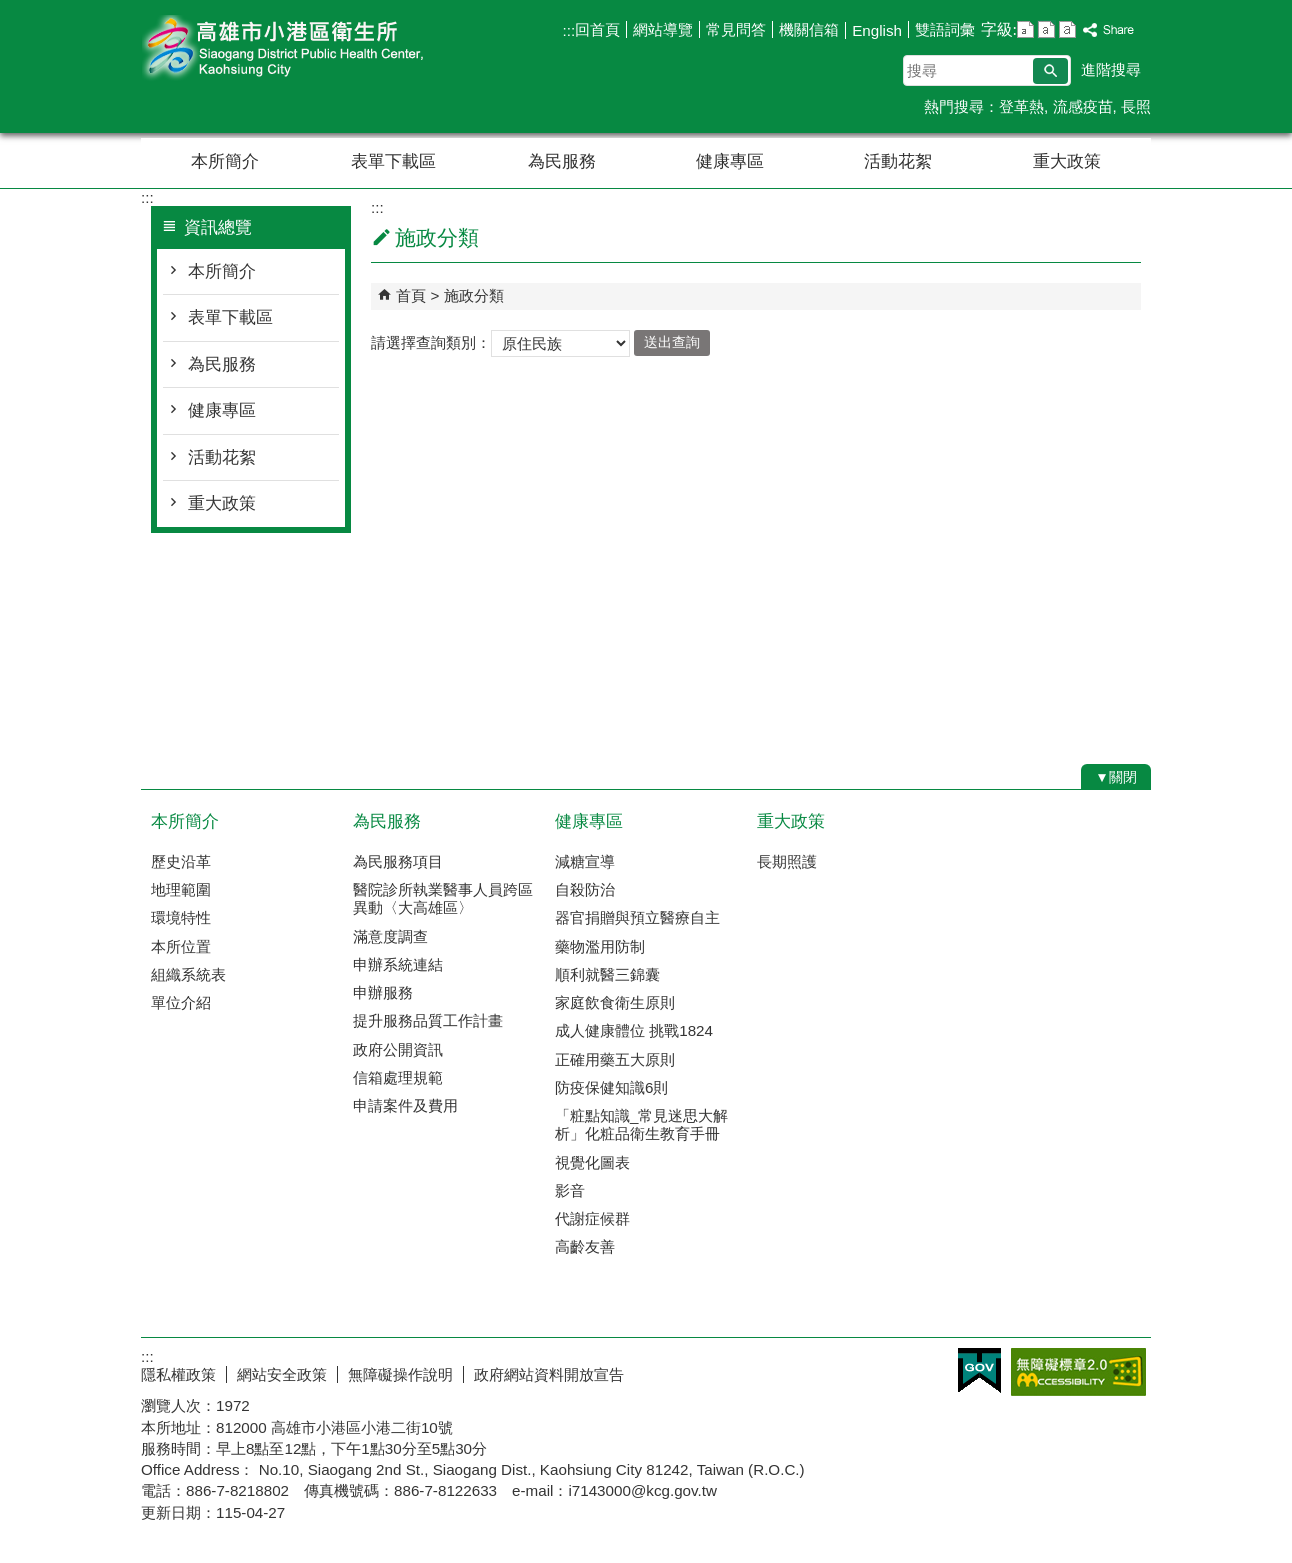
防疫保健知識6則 (611, 1087)
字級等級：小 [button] (1025, 29)
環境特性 (181, 917)
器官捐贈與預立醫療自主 (637, 917)
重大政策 (1067, 161)
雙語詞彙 (945, 29)
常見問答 (736, 29)
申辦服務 (383, 992)
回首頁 (597, 29)
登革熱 (1021, 106)
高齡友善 (585, 1246)
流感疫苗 (1083, 106)
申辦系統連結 (398, 964)
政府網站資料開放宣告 (549, 1374)
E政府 (979, 1370)
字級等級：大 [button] (1067, 29)
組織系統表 (188, 974)
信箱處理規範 (398, 1077)
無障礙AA (1078, 1372)
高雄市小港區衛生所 (310, 48)
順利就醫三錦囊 (607, 974)
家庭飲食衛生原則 (615, 1002)
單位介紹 (181, 1002)
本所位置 (181, 946)
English (877, 30)
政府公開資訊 (398, 1049)
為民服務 (562, 161)
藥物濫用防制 (600, 946)
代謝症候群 (592, 1218)
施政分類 (474, 295)
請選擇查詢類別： (431, 341)
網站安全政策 (282, 1374)
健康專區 (730, 161)
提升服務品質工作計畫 (428, 1020)
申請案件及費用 (405, 1105)
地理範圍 (181, 889)
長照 (1136, 106)
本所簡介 (225, 161)
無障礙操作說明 (400, 1374)
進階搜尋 (1111, 69)
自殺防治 (585, 889)
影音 (570, 1190)
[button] (1050, 71)
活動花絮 (898, 161)
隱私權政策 (178, 1374)
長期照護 (787, 861)
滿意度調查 (390, 936)
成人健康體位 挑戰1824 (634, 1030)
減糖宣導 (585, 861)
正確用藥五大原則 (615, 1059)
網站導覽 (663, 29)
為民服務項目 (398, 861)
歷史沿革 (181, 861)
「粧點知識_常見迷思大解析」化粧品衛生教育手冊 (641, 1124)
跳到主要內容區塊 (10, 10)
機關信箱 (809, 29)
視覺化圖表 (592, 1162)
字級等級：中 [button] (1046, 29)
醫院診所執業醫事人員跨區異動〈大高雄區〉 (443, 898)
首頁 (411, 295)
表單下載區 (393, 161)
